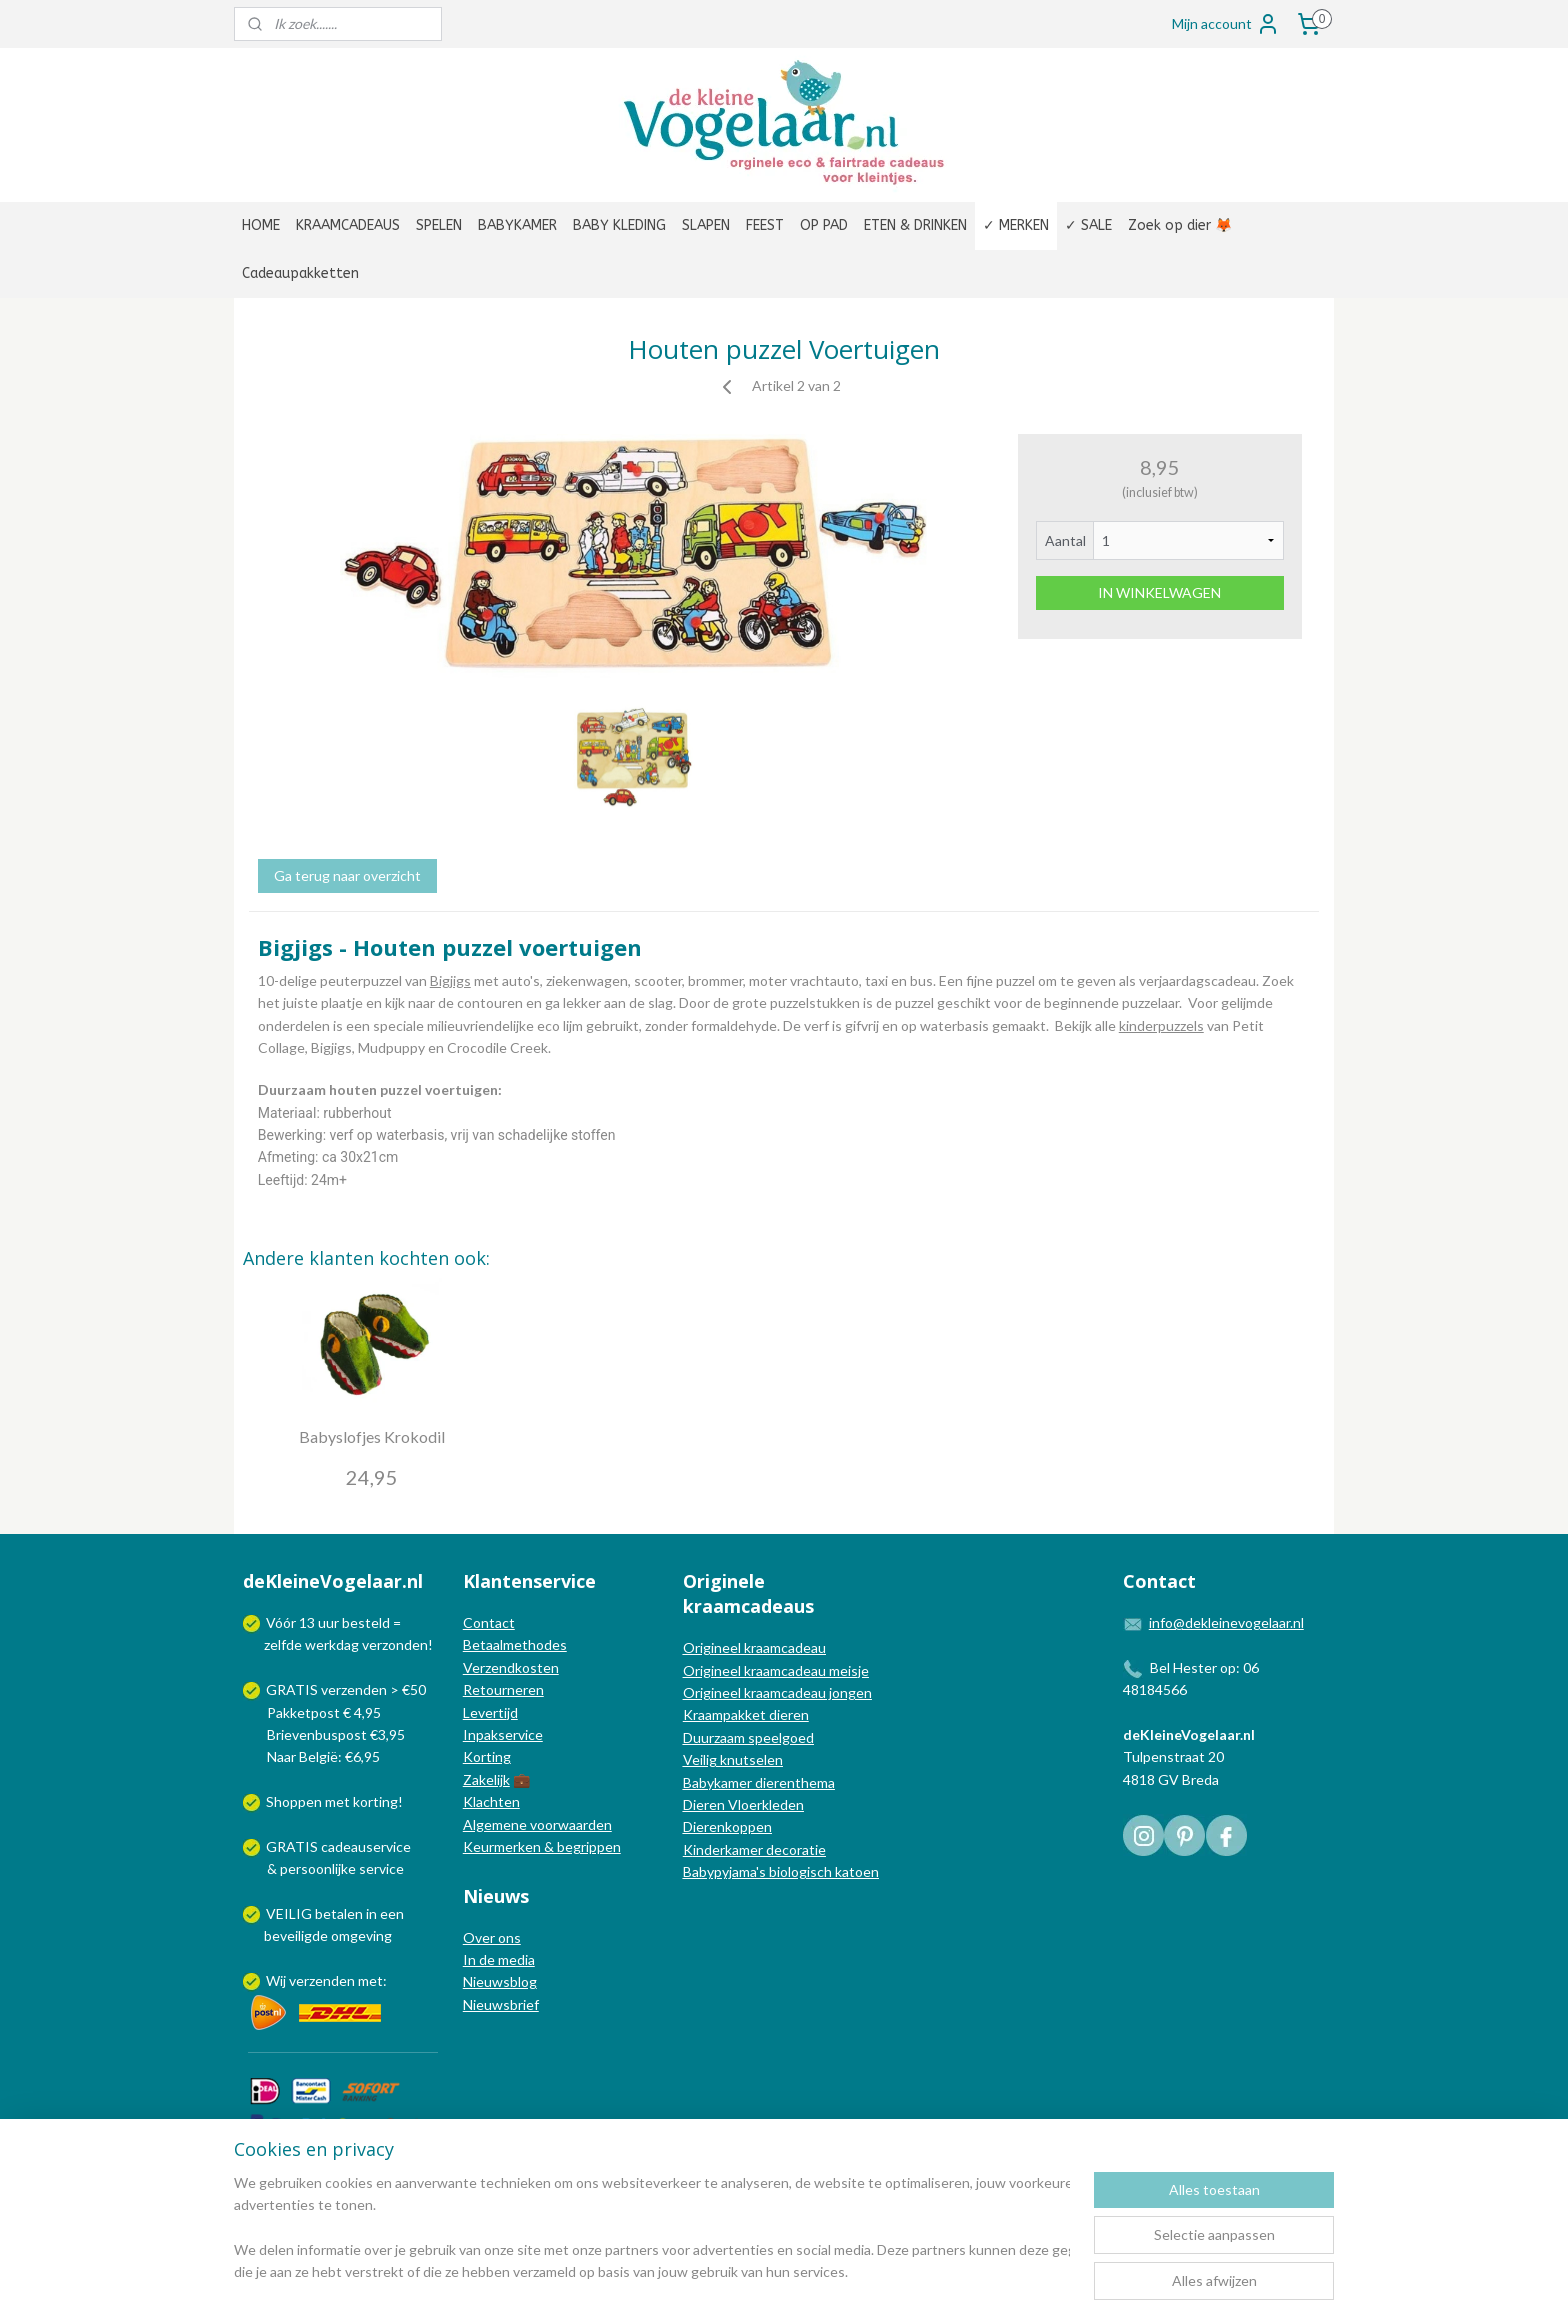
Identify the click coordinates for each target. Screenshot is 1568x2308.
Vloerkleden (764, 1804)
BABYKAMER (517, 225)
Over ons (492, 1937)
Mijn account (1226, 24)
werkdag (332, 1644)
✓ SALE (1088, 225)
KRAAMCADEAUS (348, 225)
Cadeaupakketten (300, 273)
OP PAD (824, 225)
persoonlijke (318, 1868)
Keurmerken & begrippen (542, 1846)
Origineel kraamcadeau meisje (776, 1670)
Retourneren (503, 1689)
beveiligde (296, 1935)
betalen (339, 1913)
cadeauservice (366, 1846)
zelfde (283, 1644)
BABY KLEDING (619, 225)
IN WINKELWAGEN (1159, 592)
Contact (489, 1622)
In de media (499, 1959)
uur (328, 1622)
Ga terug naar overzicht (347, 875)
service (380, 1868)
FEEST (765, 225)
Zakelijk (486, 1779)
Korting (487, 1756)
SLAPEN (706, 225)
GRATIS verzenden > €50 (346, 1689)
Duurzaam (715, 1737)
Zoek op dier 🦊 (1180, 225)
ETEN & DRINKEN (915, 225)
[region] (652, 2229)
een (392, 1913)
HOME (261, 225)
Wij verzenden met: (326, 1980)
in (371, 1913)
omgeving (361, 1935)
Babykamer (717, 1782)
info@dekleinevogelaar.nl (1226, 1622)
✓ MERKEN (1016, 225)
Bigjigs (450, 980)
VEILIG (290, 1913)
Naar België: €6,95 (323, 1756)
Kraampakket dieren (746, 1714)
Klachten (491, 1801)
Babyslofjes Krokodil (372, 1436)
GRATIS (293, 1846)
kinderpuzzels (1161, 1024)
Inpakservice (503, 1734)
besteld (366, 1622)
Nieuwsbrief (501, 2004)
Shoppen (294, 1801)
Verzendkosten (511, 1667)
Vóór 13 (292, 1622)
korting (375, 1801)
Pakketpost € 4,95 (313, 1712)
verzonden (395, 1644)
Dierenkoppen (727, 1826)
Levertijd (490, 1712)
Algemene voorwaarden (537, 1824)
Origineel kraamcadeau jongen (777, 1692)
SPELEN (439, 225)
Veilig (701, 1759)
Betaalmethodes (515, 1644)
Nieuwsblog (500, 1981)
